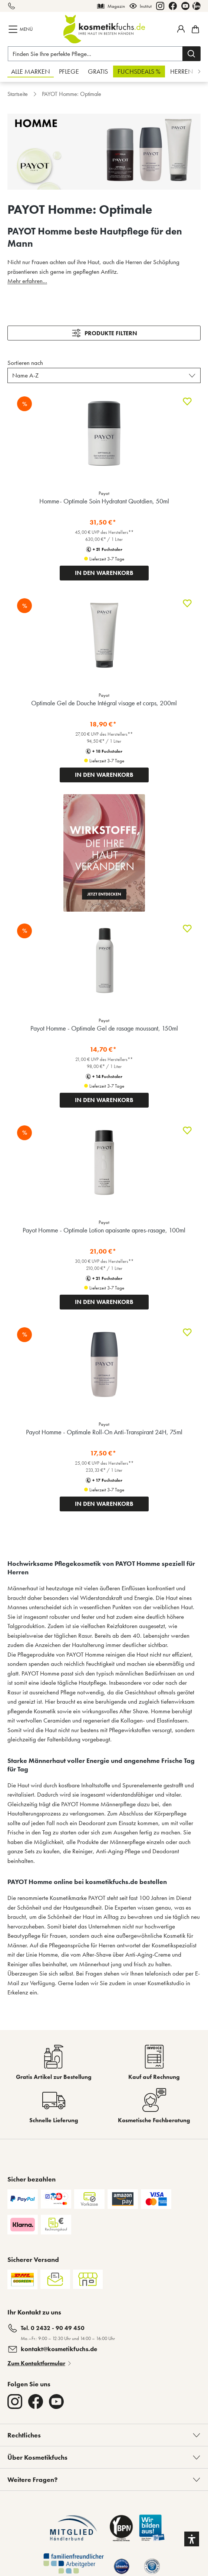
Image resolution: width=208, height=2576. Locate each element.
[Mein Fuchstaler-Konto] (181, 29)
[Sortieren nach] (104, 375)
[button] (191, 2539)
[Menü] (21, 29)
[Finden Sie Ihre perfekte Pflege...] (95, 53)
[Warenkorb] (194, 29)
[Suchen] (191, 53)
